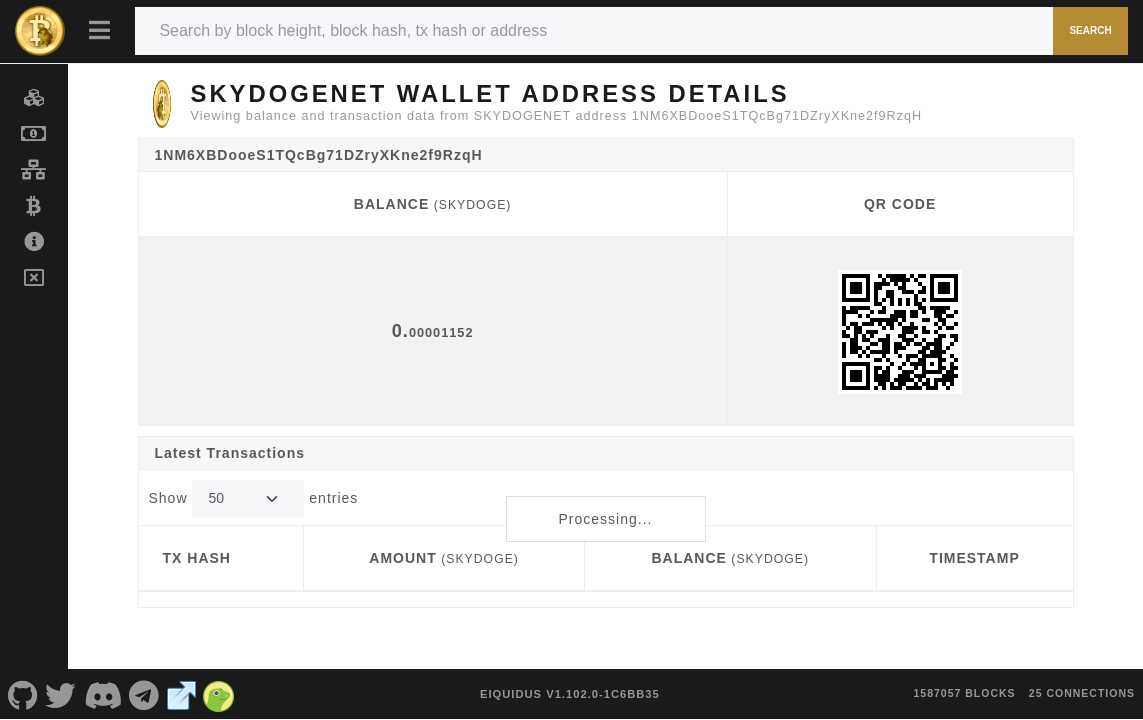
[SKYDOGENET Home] (40, 31)
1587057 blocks (964, 693)
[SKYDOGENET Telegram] (145, 694)
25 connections (1082, 693)
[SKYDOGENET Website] (182, 694)
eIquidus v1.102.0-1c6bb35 (570, 694)
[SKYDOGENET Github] (23, 694)
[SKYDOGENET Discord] (103, 694)
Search (1090, 30)
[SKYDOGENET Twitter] (61, 694)
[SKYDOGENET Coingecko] (219, 694)
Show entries (254, 498)
